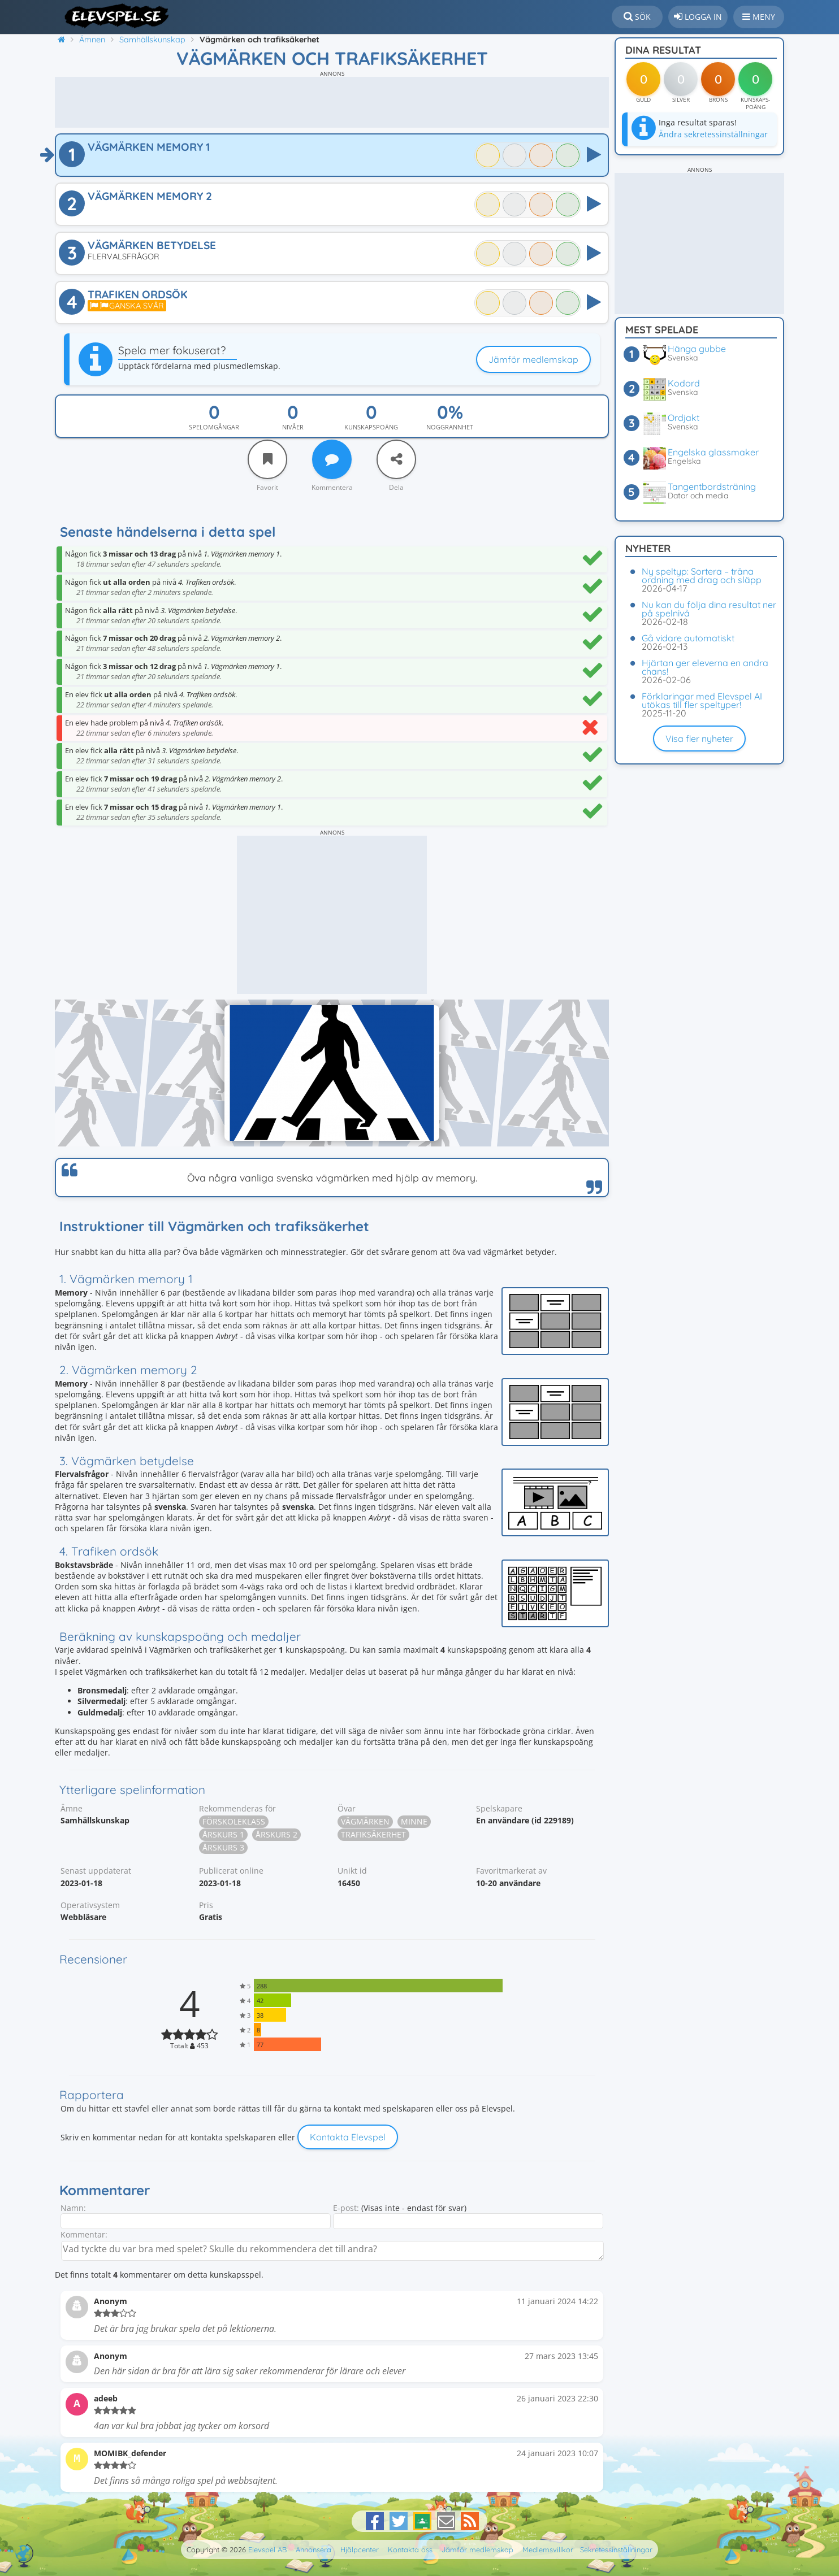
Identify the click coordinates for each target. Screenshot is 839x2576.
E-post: (346, 2208)
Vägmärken (365, 1821)
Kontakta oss (410, 2549)
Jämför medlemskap (533, 359)
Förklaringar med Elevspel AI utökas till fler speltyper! (702, 700)
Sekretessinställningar (616, 2549)
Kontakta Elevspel (348, 2137)
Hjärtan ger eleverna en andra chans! (705, 667)
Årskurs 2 (276, 1834)
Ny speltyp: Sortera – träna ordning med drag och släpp (702, 575)
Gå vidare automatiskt (688, 638)
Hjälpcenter (359, 2549)
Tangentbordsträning (712, 486)
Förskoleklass (233, 1821)
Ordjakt (683, 417)
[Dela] (396, 459)
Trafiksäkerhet (373, 1834)
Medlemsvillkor (547, 2549)
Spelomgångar (214, 427)
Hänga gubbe (697, 348)
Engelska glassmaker (713, 452)
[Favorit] (267, 459)
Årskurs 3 (223, 1847)
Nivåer (293, 427)
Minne (414, 1821)
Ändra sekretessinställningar (713, 134)
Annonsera (313, 2549)
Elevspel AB (267, 2549)
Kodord (684, 383)
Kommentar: (83, 2234)
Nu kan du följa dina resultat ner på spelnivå (709, 609)
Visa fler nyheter (699, 738)
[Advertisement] (332, 102)
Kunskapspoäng (371, 427)
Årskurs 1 (223, 1834)
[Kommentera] (332, 459)
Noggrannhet (449, 427)
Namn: (73, 2208)
